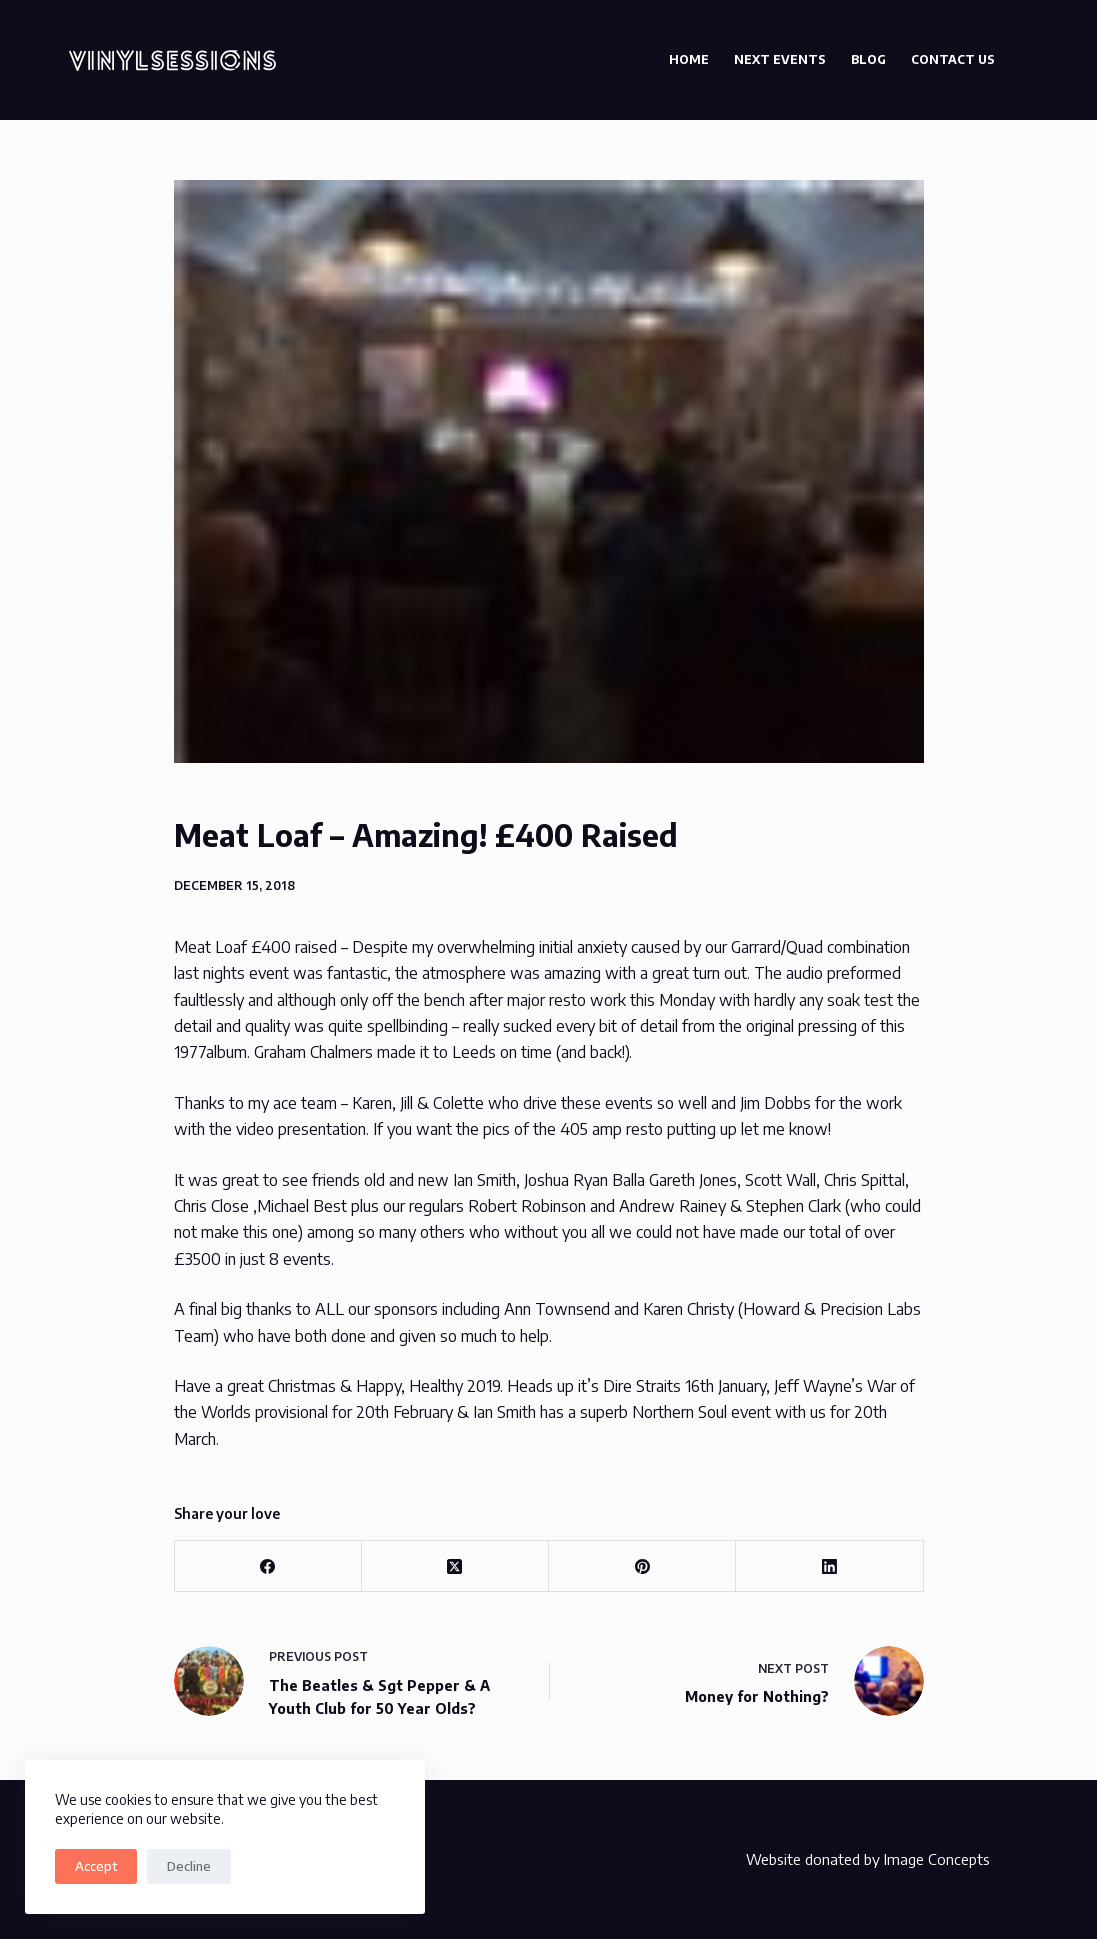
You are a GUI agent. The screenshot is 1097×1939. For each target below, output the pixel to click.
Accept (96, 1866)
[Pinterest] (642, 1566)
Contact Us (953, 59)
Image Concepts (937, 1859)
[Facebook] (268, 1566)
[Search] (1034, 60)
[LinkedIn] (829, 1566)
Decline (189, 1866)
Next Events (780, 59)
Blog (868, 59)
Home (689, 59)
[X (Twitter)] (455, 1566)
